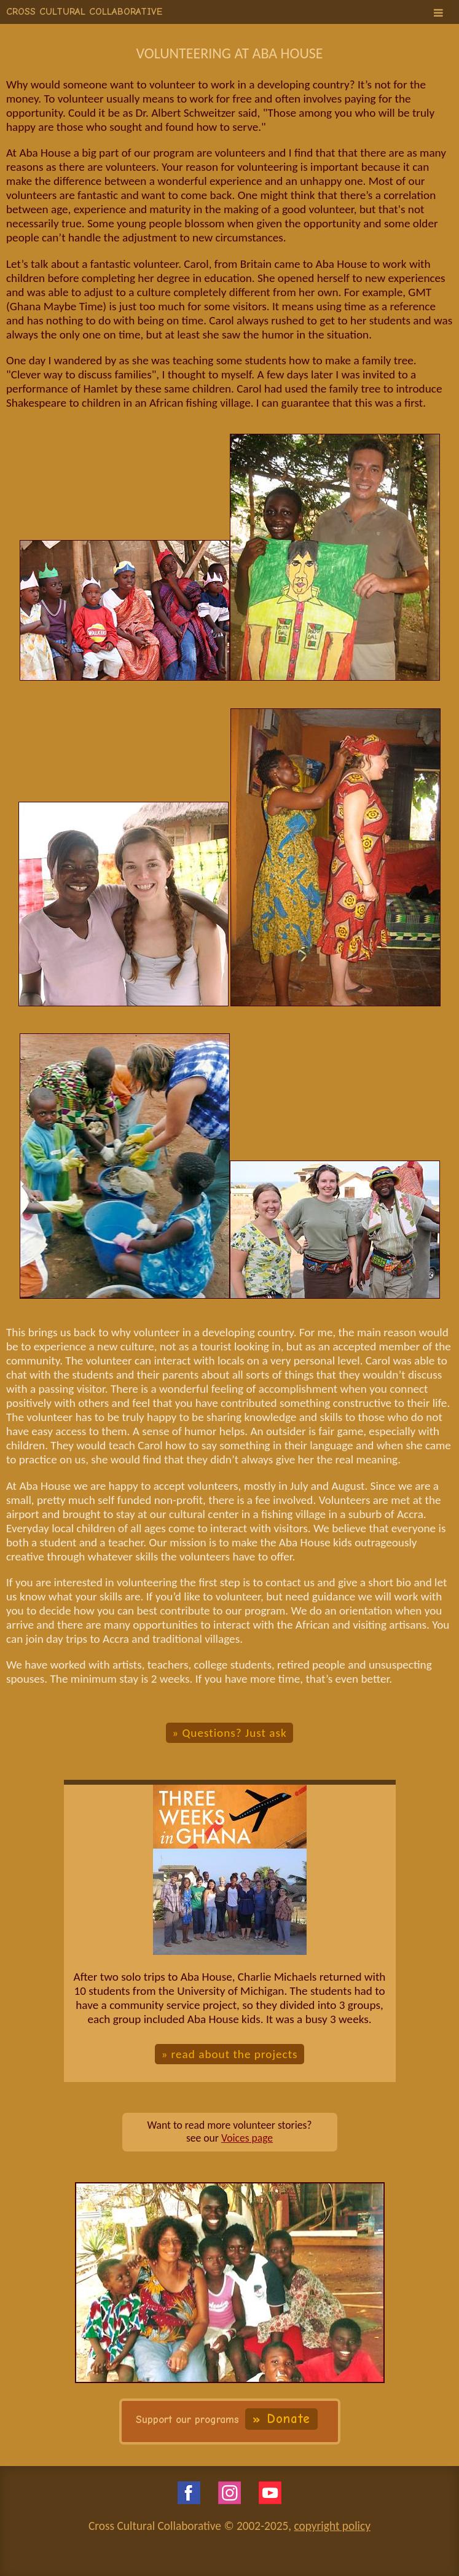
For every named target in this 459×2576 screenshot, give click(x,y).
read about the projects (234, 2054)
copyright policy (332, 2526)
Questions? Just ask (234, 1733)
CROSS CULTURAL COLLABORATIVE (84, 11)
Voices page (247, 2138)
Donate (288, 2418)
